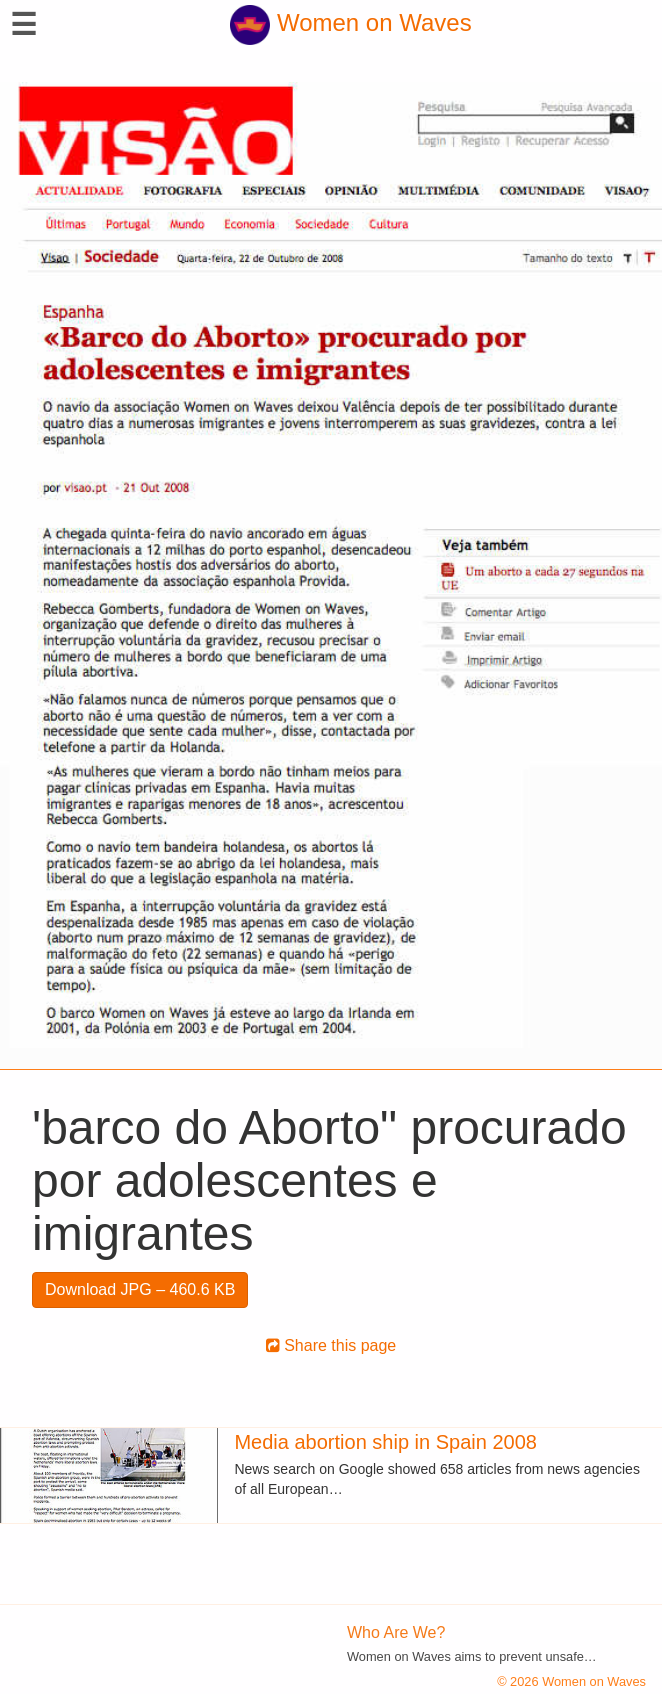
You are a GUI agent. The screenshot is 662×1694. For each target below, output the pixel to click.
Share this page (331, 1345)
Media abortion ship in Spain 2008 (385, 1442)
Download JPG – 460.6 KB (140, 1289)
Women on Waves (350, 22)
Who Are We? (396, 1632)
